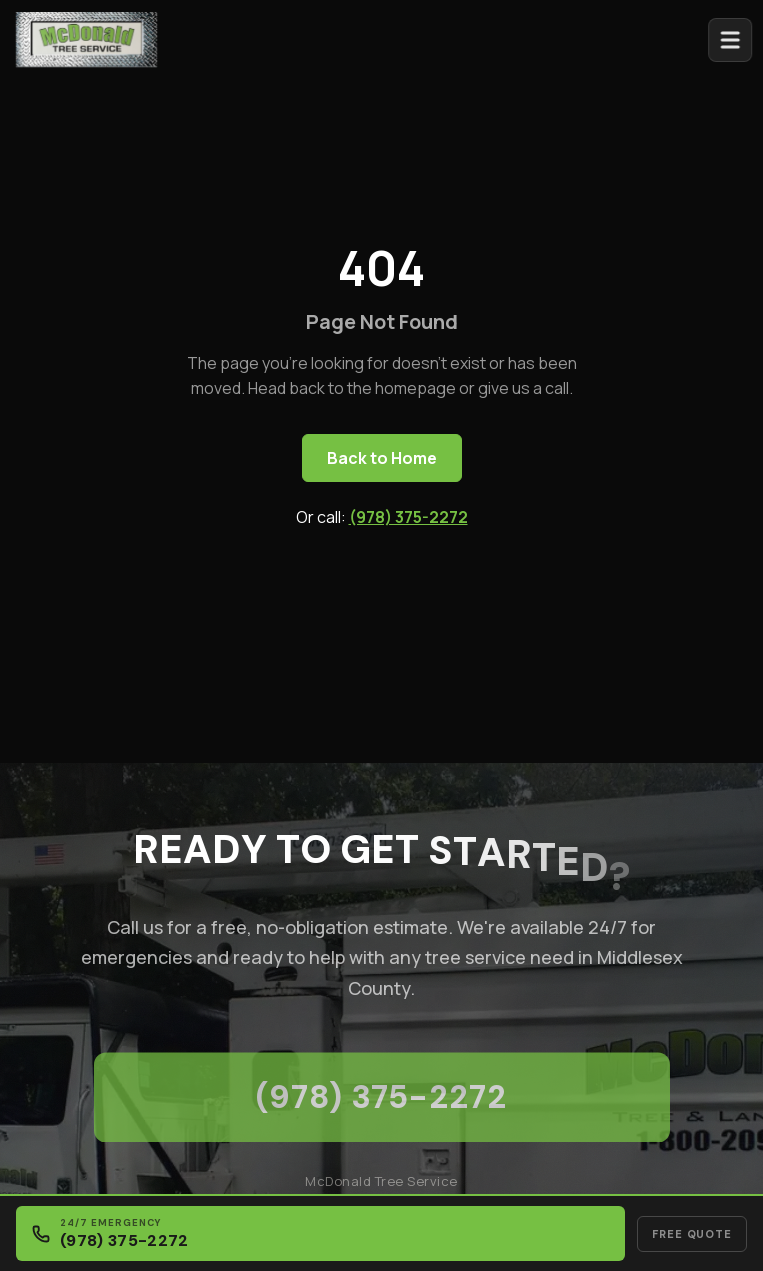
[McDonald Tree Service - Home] (86, 37)
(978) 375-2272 (408, 517)
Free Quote (692, 1234)
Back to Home (382, 458)
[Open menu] (736, 40)
